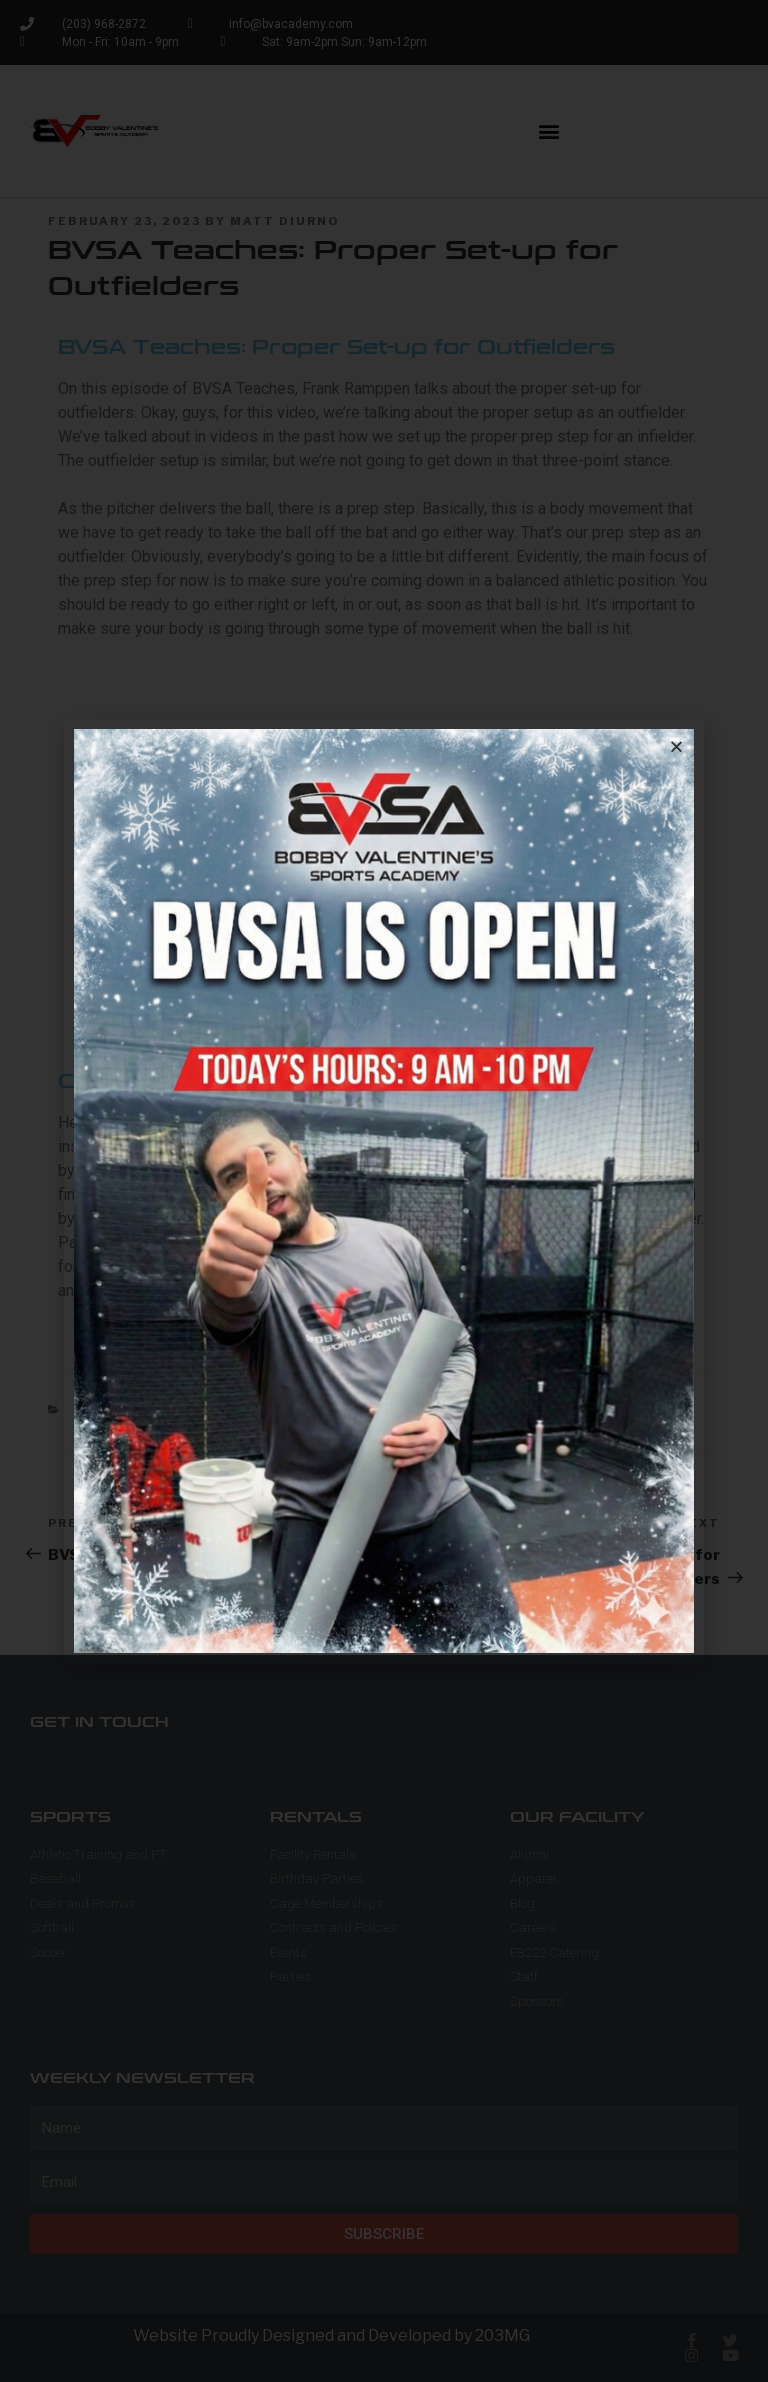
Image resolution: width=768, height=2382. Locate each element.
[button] (676, 746)
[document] (384, 1191)
